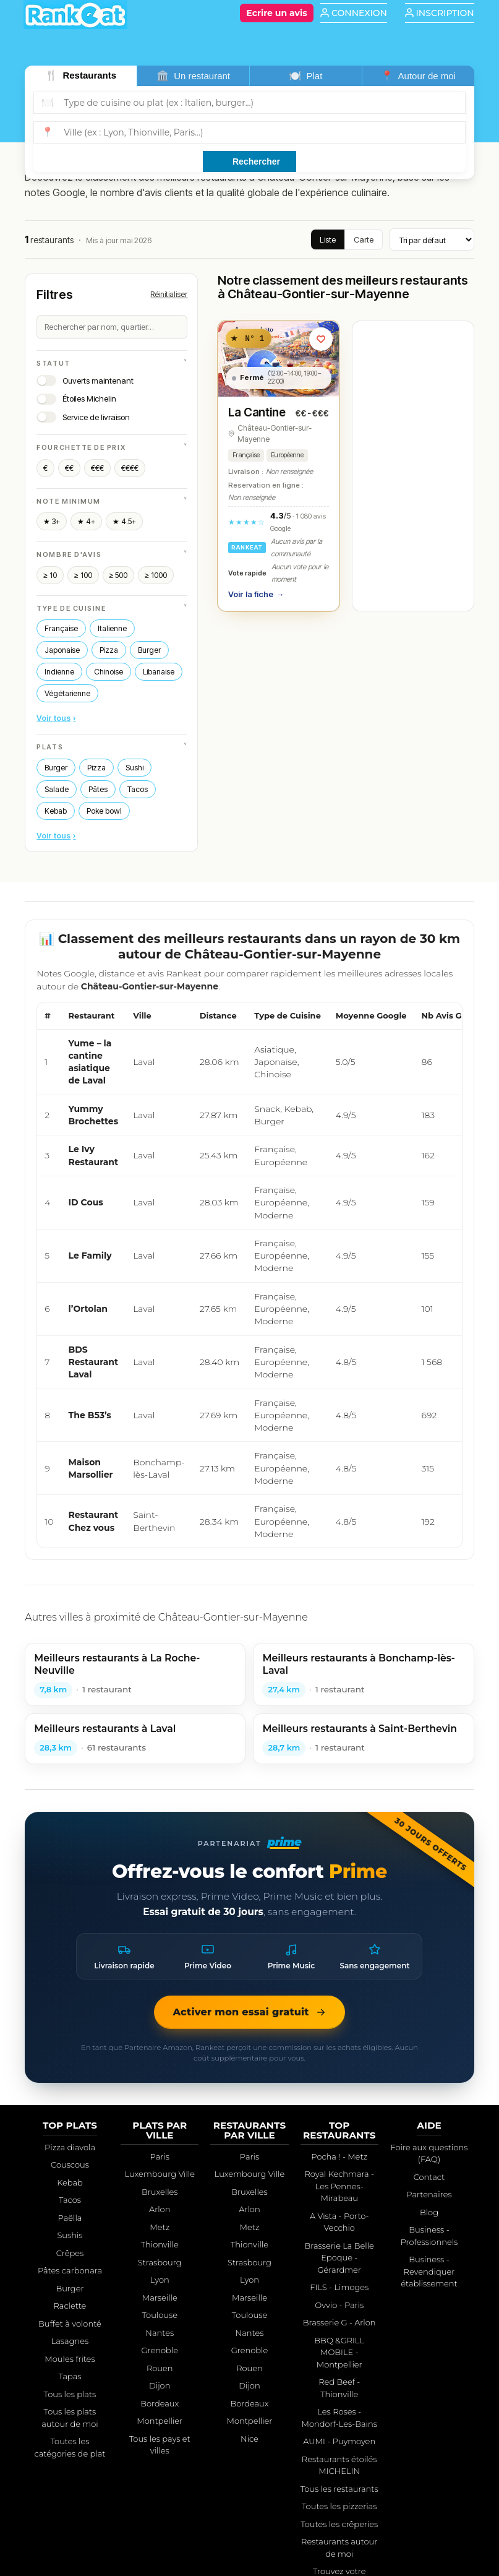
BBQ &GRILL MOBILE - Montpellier (339, 2352)
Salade (57, 789)
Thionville (160, 2244)
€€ (69, 468)
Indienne (59, 671)
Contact (429, 2177)
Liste (328, 239)
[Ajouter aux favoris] (321, 339)
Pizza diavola (70, 2147)
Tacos (137, 789)
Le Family (90, 1255)
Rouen (160, 2368)
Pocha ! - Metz (339, 2156)
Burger (149, 650)
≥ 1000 (156, 575)
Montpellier (159, 2421)
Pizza (109, 650)
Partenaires (428, 2194)
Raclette (70, 2306)
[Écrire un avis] (276, 13)
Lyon (159, 2280)
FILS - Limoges (339, 2287)
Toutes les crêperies (339, 2524)
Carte (363, 239)
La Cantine (256, 412)
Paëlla (70, 2218)
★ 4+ (86, 521)
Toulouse (159, 2315)
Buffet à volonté (69, 2323)
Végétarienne (67, 693)
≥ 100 (83, 575)
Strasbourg (160, 2262)
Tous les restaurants (339, 2489)
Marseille (159, 2297)
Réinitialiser (168, 294)
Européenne (287, 455)
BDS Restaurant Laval (94, 1362)
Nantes (159, 2333)
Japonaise (62, 650)
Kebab (56, 811)
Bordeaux (159, 2403)
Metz (159, 2227)
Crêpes (70, 2253)
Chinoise (108, 671)
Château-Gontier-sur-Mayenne (274, 433)
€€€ (97, 468)
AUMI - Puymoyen (339, 2441)
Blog (429, 2212)
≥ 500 (118, 575)
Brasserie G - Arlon (339, 2322)
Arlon (159, 2209)
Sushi (134, 767)
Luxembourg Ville (159, 2174)
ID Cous (86, 1202)
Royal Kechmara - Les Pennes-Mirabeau (339, 2186)
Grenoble (159, 2350)
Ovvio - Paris (339, 2305)
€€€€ (130, 468)
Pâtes (98, 789)
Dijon (159, 2385)
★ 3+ (51, 521)
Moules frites (70, 2359)
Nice (249, 2439)
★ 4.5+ (124, 521)
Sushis (69, 2235)
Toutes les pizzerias (339, 2506)
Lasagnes (70, 2341)
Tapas (69, 2376)
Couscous (70, 2164)
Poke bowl (104, 811)
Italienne (112, 628)
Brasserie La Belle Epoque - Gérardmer (339, 2258)
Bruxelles (160, 2192)
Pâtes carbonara (70, 2270)
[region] (249, 1275)
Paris (159, 2156)
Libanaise (158, 671)
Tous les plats (70, 2394)
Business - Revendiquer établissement (429, 2271)
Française (61, 628)
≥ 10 (50, 575)
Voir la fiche (256, 594)
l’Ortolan (88, 1308)
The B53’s (90, 1415)
